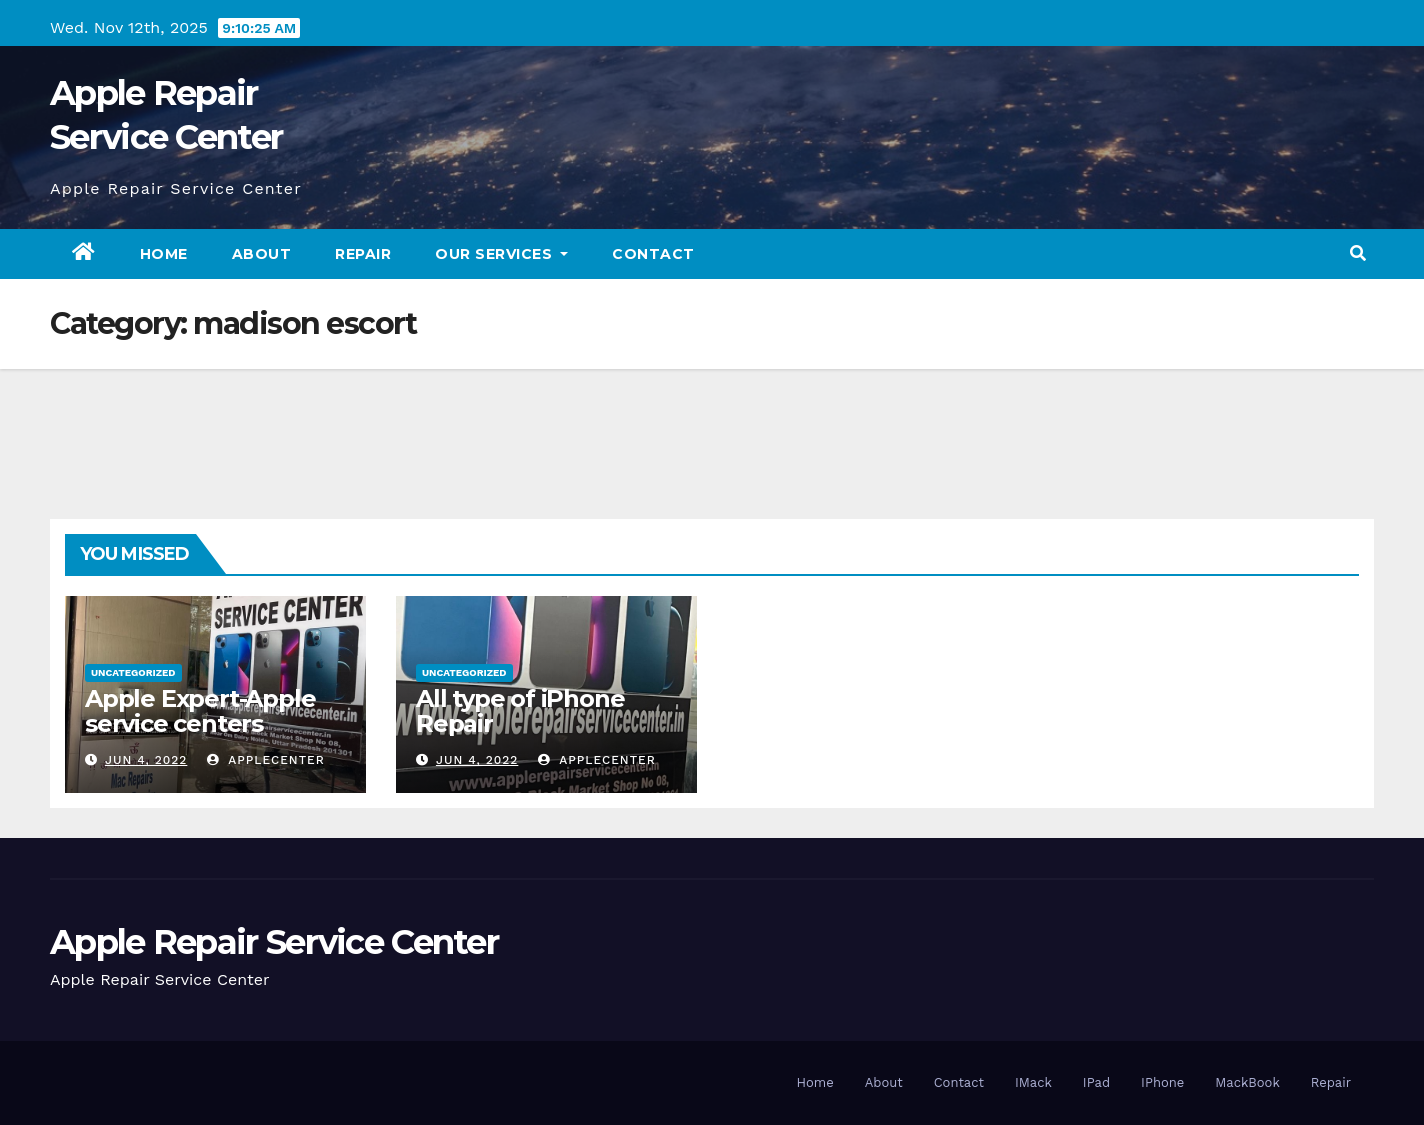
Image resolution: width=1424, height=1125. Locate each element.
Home (164, 254)
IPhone (1162, 1082)
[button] (1358, 253)
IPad (1096, 1082)
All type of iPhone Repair (520, 711)
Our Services (501, 254)
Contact (653, 254)
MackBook (1247, 1082)
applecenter (266, 760)
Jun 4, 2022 (146, 760)
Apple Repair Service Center (274, 942)
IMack (1033, 1082)
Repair (363, 254)
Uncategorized (133, 672)
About (262, 254)
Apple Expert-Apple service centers (200, 711)
